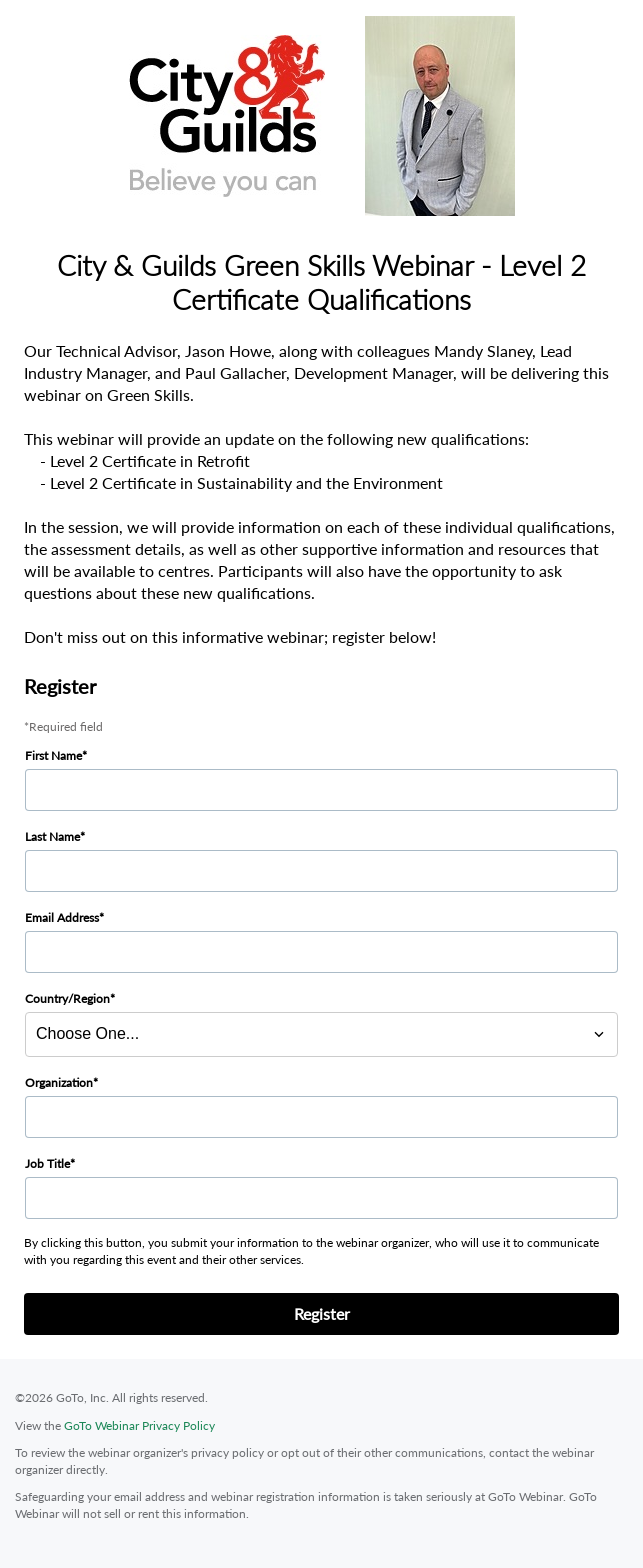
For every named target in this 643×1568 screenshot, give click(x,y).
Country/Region (67, 998)
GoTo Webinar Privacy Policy (139, 1425)
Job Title (47, 1163)
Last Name (52, 836)
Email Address (62, 917)
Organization (59, 1082)
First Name (53, 755)
